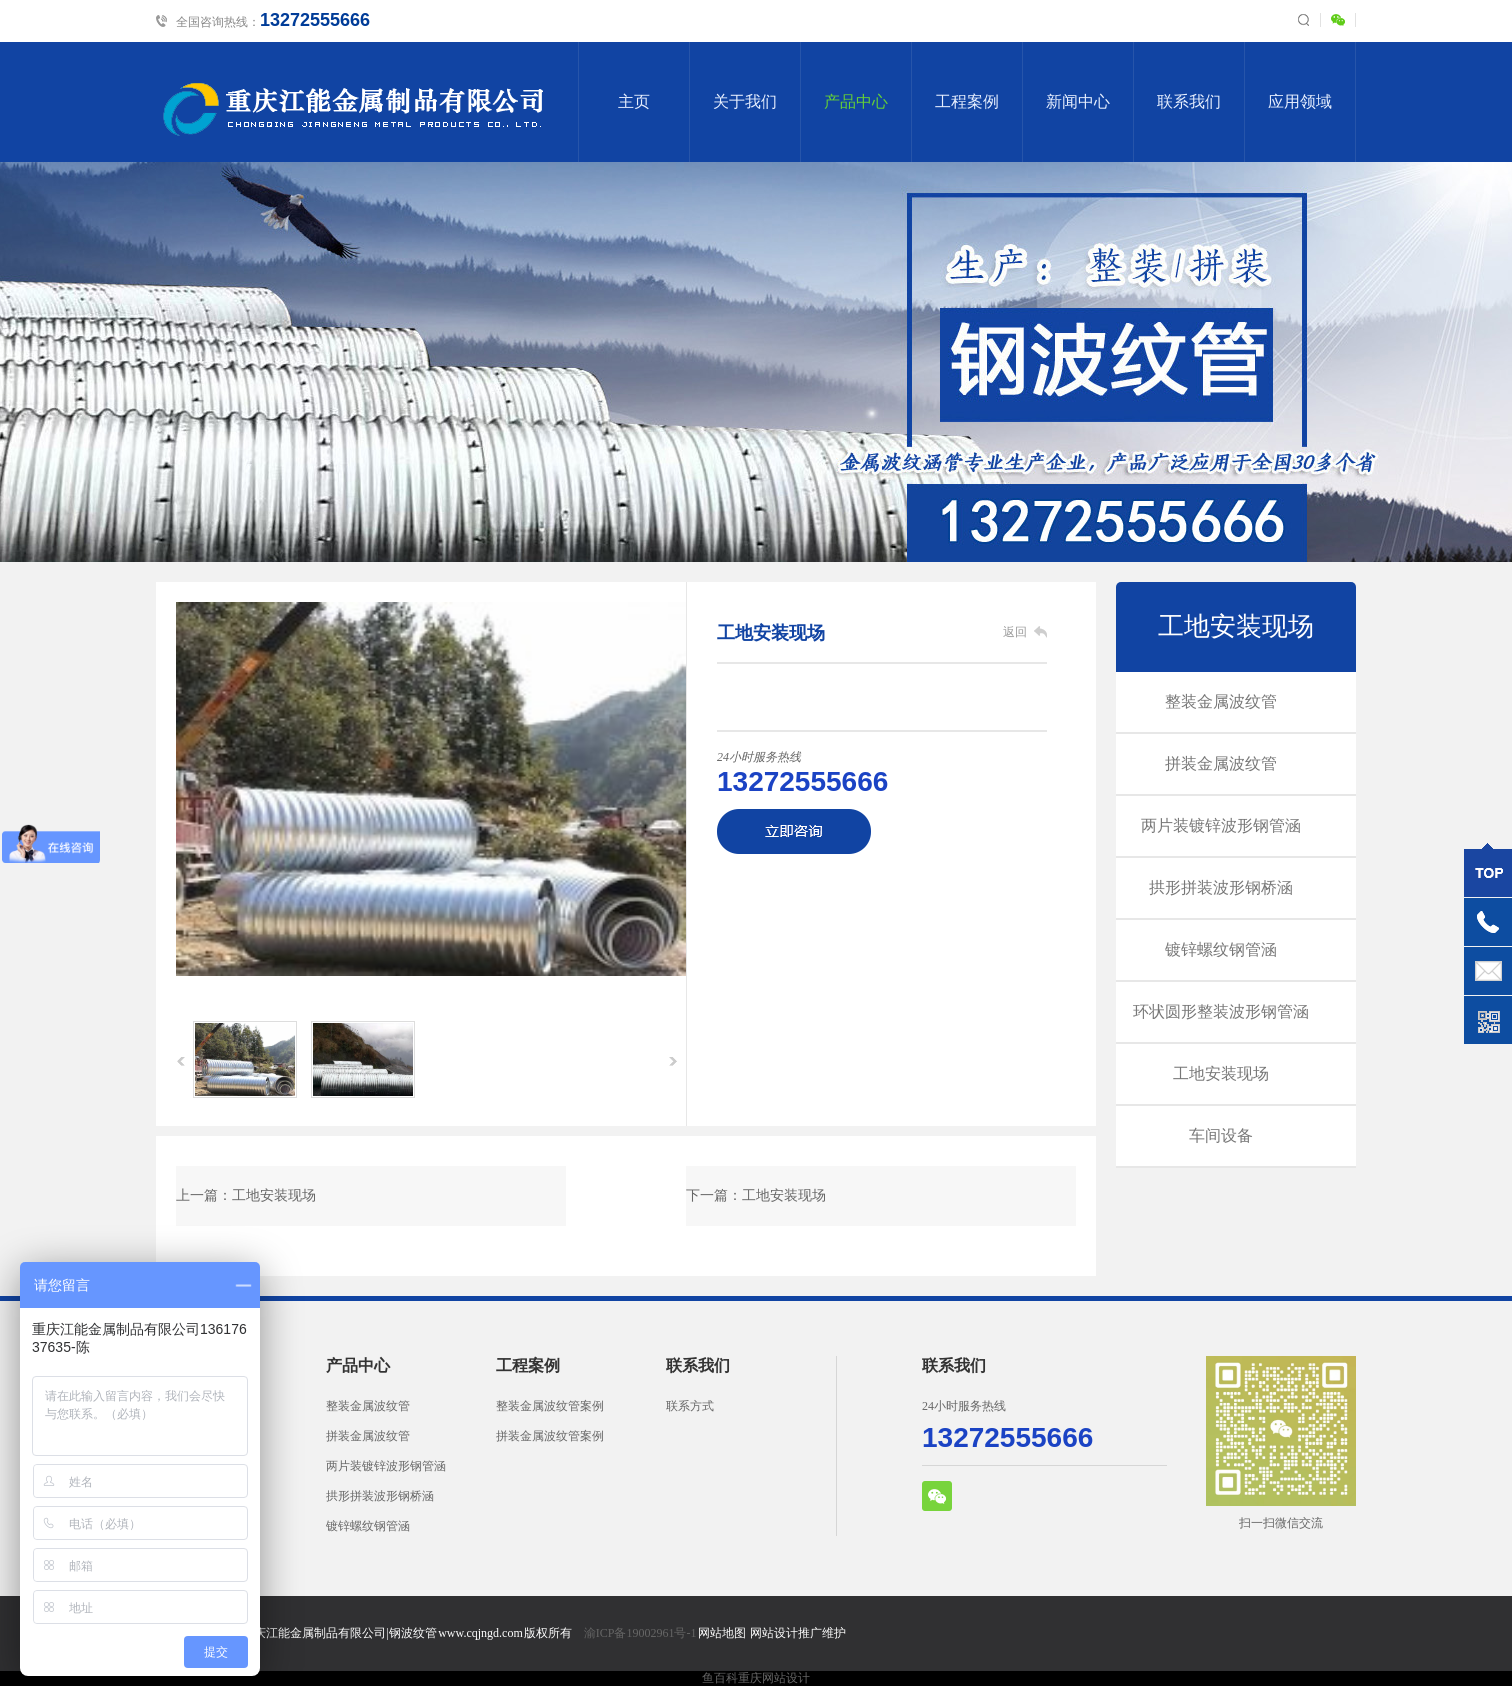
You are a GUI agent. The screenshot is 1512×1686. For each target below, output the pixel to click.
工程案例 (967, 101)
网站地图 (722, 1633)
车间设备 (1221, 1135)
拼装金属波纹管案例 (550, 1436)
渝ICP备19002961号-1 (640, 1633)
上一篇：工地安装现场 (246, 1195)
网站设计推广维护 (798, 1633)
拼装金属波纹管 (1221, 763)
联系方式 (690, 1406)
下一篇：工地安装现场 (756, 1195)
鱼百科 (720, 1678)
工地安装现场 (1236, 626)
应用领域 (1300, 101)
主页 (634, 101)
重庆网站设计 (774, 1678)
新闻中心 (1078, 101)
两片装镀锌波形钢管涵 (1221, 825)
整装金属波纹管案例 (550, 1406)
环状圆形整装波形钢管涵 (1221, 1011)
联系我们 (1189, 101)
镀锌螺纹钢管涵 (1221, 949)
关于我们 (745, 101)
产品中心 (856, 101)
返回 (1015, 632)
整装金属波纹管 (1221, 701)
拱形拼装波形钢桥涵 (1221, 887)
